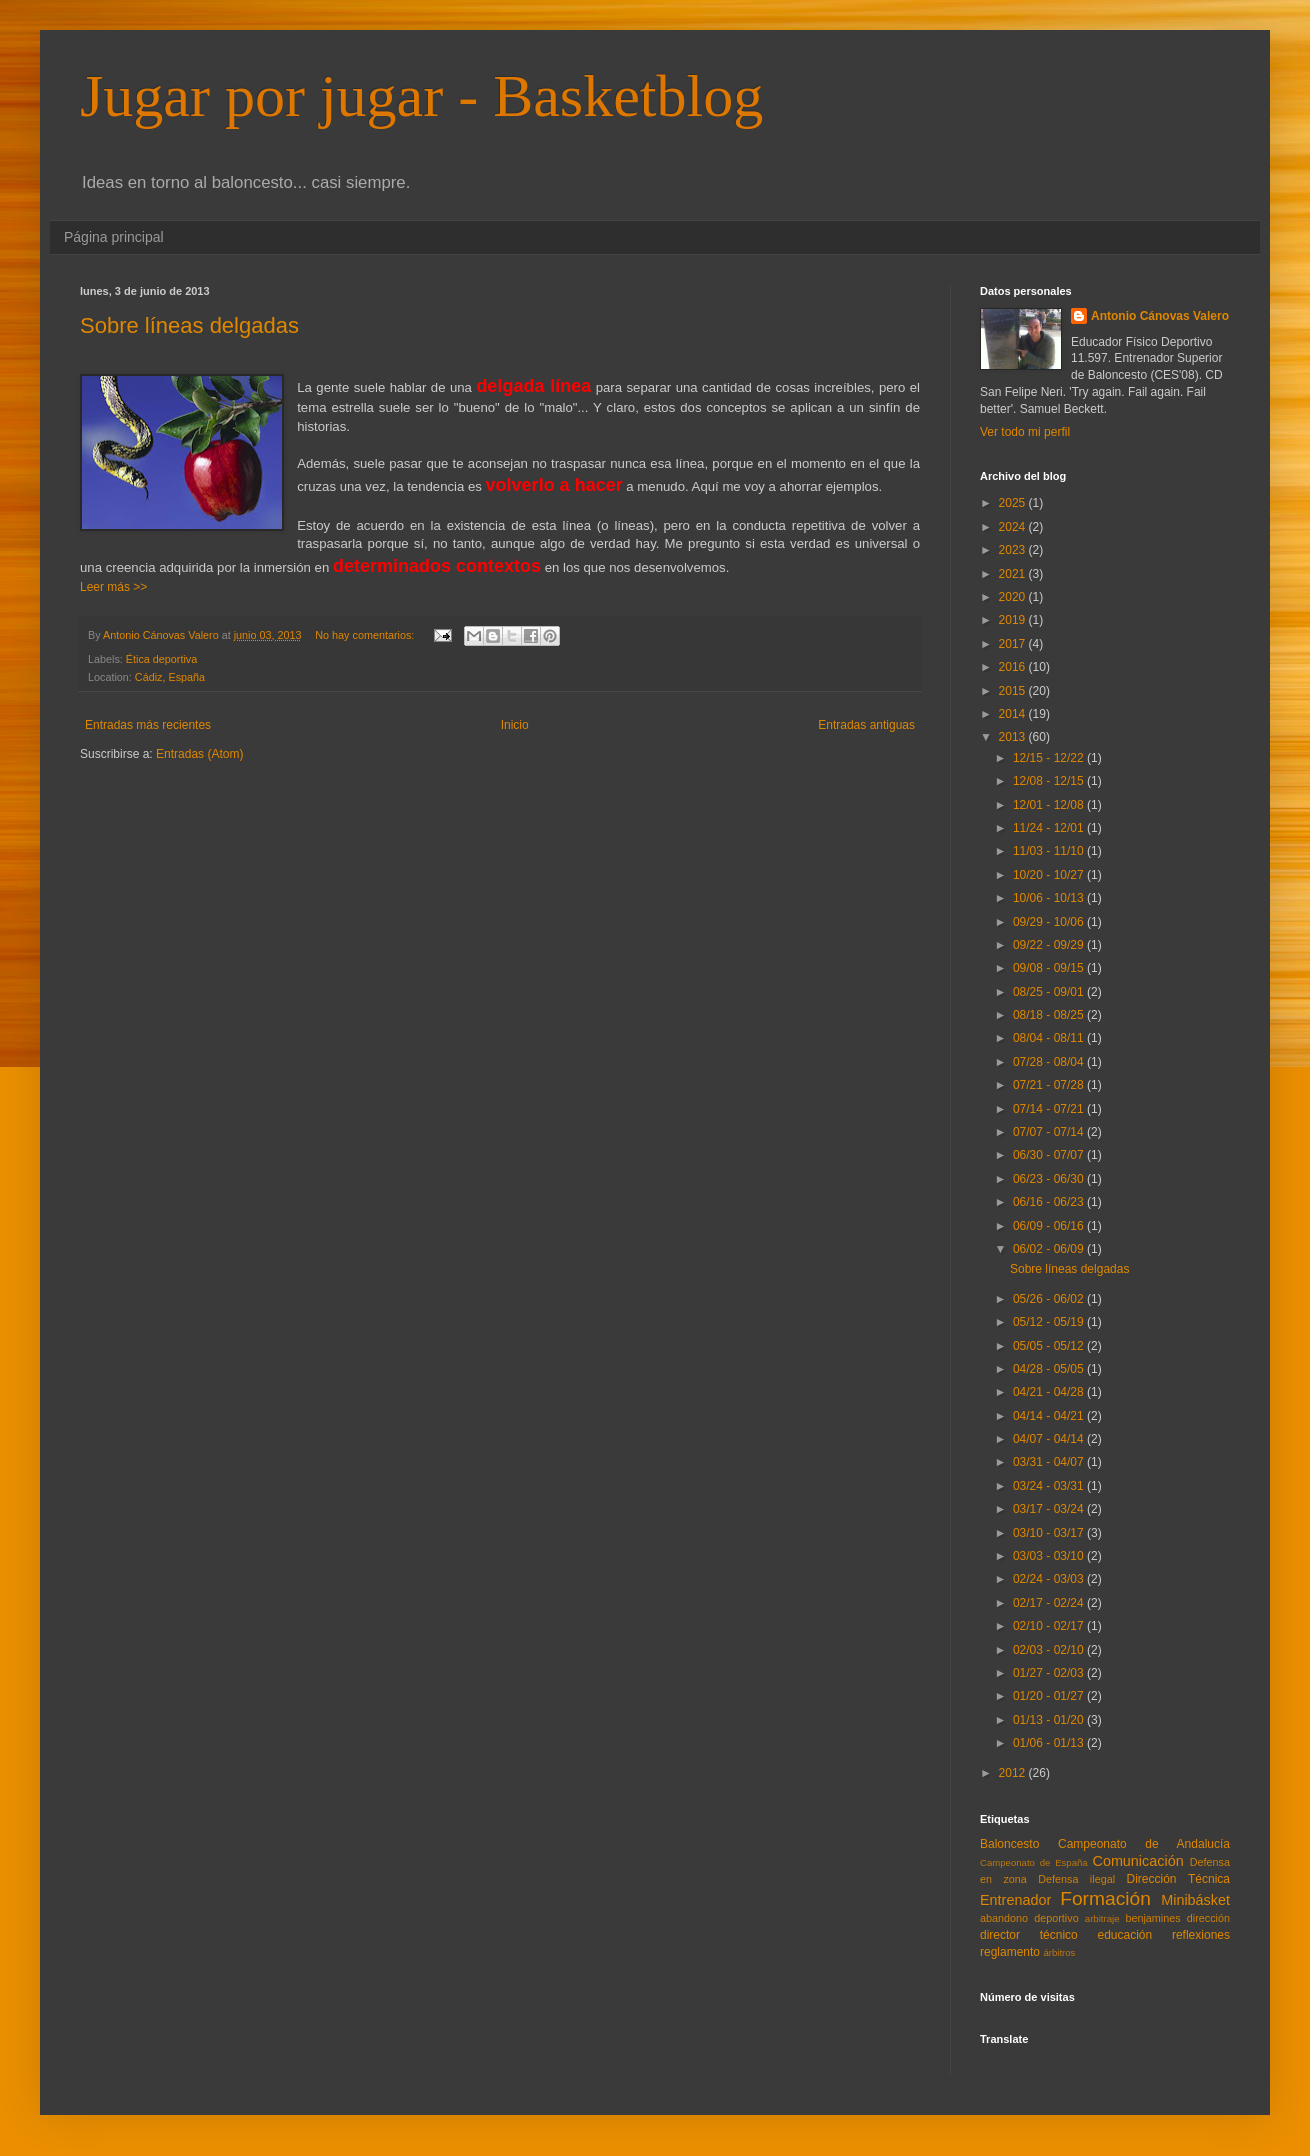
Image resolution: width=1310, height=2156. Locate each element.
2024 (1014, 527)
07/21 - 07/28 (1050, 1085)
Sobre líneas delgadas (189, 325)
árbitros (1059, 1952)
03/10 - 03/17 (1050, 1533)
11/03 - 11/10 (1050, 851)
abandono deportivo (1029, 1918)
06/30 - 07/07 (1050, 1155)
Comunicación (1137, 1861)
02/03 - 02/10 (1050, 1650)
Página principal (114, 237)
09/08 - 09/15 (1050, 968)
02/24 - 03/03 (1050, 1579)
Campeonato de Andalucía (1144, 1844)
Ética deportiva (161, 659)
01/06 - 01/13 (1050, 1743)
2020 (1014, 597)
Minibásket (1195, 1900)
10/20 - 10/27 (1050, 875)
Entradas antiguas (866, 725)
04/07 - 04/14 (1050, 1439)
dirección (1208, 1918)
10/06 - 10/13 (1050, 898)
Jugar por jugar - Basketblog (421, 96)
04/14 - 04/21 (1050, 1416)
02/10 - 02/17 (1050, 1626)
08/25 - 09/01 (1050, 992)
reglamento (1010, 1952)
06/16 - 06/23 (1050, 1202)
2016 (1014, 667)
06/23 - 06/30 (1050, 1179)
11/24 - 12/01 (1050, 828)
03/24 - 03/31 (1050, 1486)
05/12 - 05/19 (1050, 1322)
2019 (1014, 620)
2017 (1014, 644)
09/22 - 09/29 (1050, 945)
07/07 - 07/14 (1050, 1132)
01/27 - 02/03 (1050, 1673)
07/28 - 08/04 (1050, 1062)
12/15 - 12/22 (1050, 758)
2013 (1014, 737)
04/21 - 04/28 (1050, 1392)
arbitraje (1102, 1918)
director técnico (1029, 1935)
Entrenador (1015, 1900)
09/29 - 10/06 (1050, 922)
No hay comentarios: (366, 635)
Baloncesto (1009, 1844)
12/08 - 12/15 (1050, 781)
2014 (1014, 714)
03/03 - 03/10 (1050, 1556)
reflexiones (1201, 1935)
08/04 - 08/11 (1050, 1038)
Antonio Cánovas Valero (1160, 316)
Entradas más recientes (148, 725)
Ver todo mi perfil (1025, 432)
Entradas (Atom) (199, 754)
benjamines (1152, 1918)
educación (1125, 1935)
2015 (1014, 691)
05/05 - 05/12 (1050, 1346)
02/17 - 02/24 (1050, 1603)
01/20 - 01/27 (1050, 1696)
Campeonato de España (1034, 1862)
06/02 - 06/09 (1050, 1249)
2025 (1014, 503)
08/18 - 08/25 (1050, 1015)
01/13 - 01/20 (1050, 1720)
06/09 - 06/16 (1050, 1226)
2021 (1014, 574)
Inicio (515, 725)
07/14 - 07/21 (1050, 1109)
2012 (1014, 1773)
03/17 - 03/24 (1050, 1509)
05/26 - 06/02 (1050, 1299)
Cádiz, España (170, 677)
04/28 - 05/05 (1050, 1369)
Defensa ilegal (1076, 1879)
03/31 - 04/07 (1050, 1462)
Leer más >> (113, 587)
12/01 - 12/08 (1050, 805)
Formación (1105, 1898)
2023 (1014, 550)
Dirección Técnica (1178, 1879)
